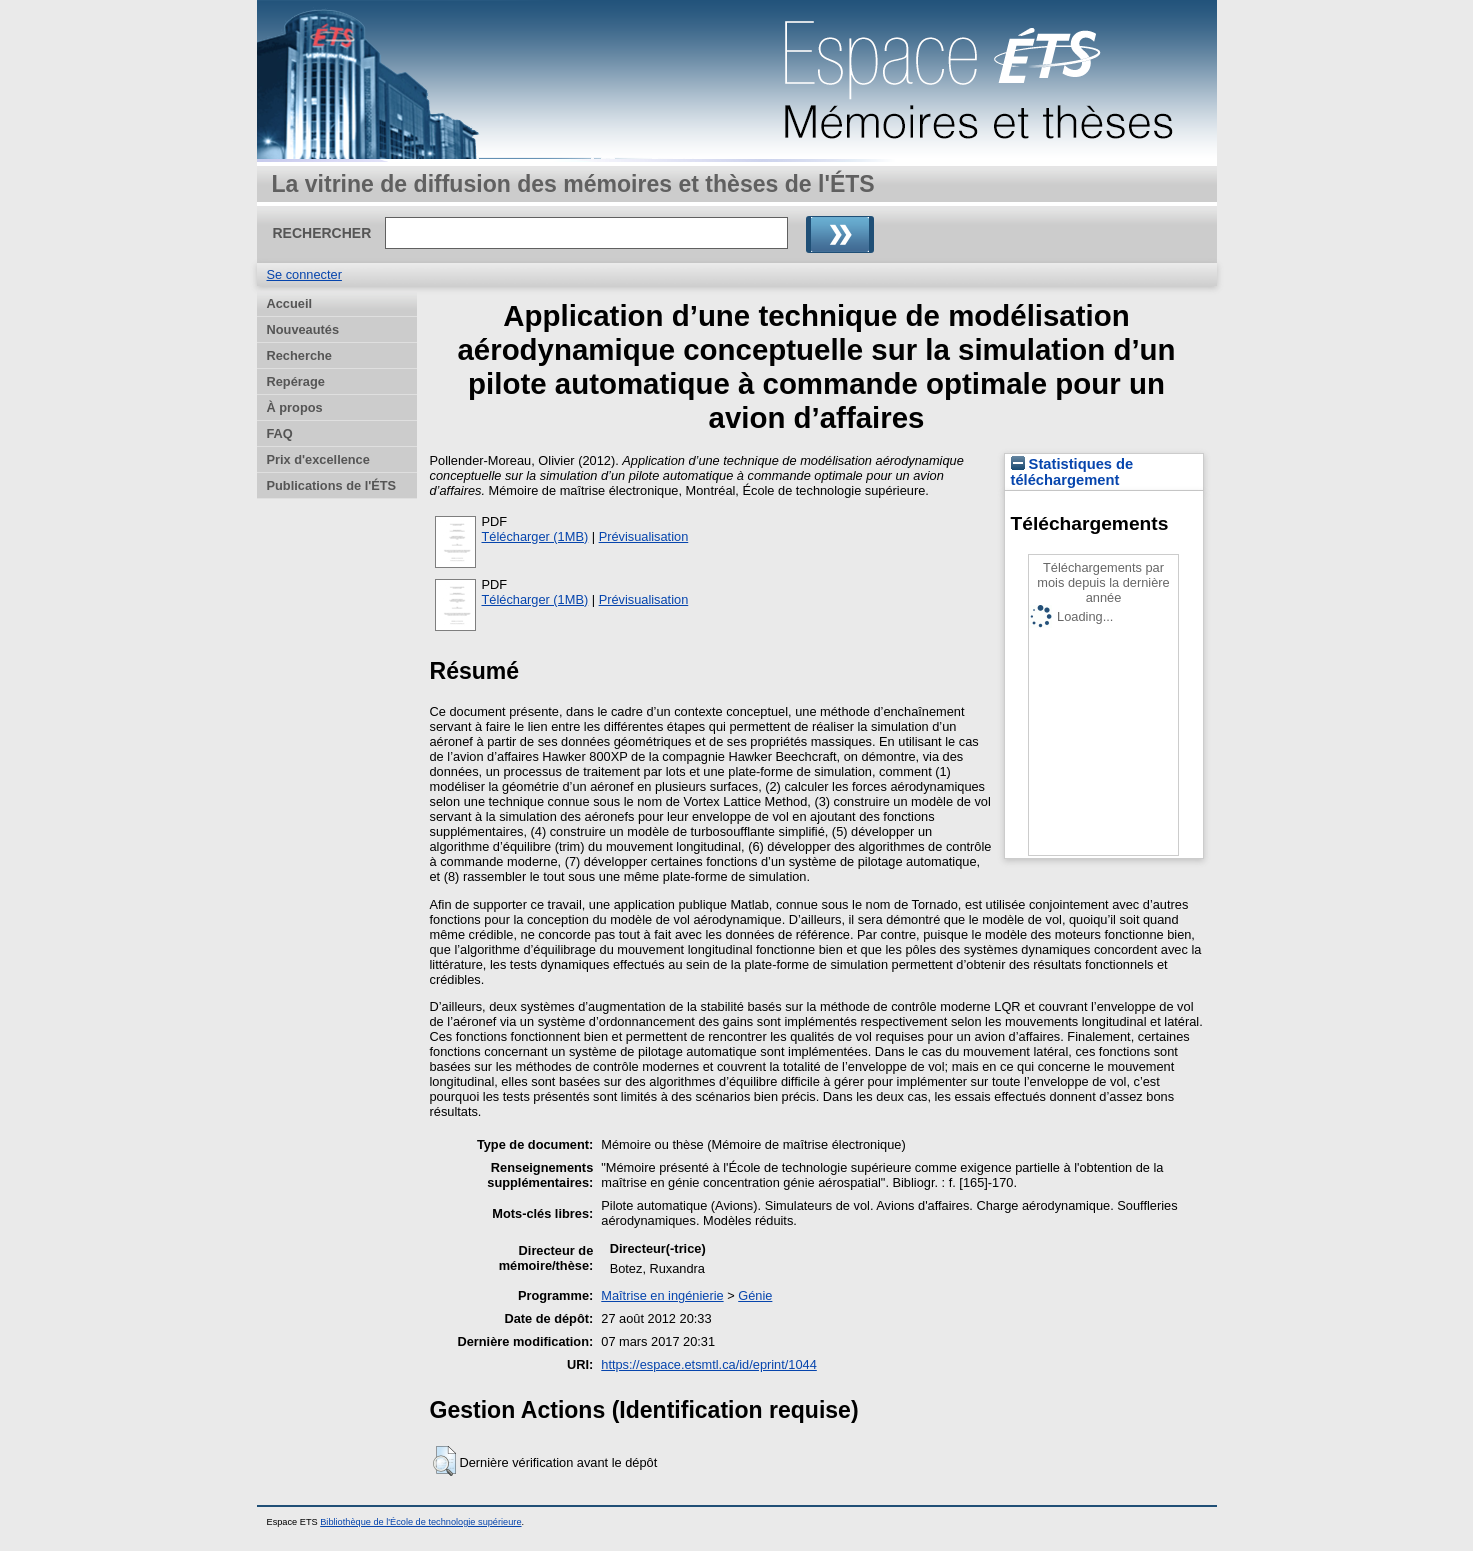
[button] (444, 1461)
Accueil (290, 303)
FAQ (280, 433)
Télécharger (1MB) (535, 536)
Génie (755, 1295)
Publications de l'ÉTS (332, 485)
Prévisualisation (644, 536)
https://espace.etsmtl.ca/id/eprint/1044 (709, 1364)
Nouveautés (303, 329)
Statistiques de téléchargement (1072, 472)
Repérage (296, 381)
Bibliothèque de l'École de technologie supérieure (420, 1522)
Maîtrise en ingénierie (662, 1295)
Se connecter (304, 274)
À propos (295, 407)
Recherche (299, 355)
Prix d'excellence (318, 459)
